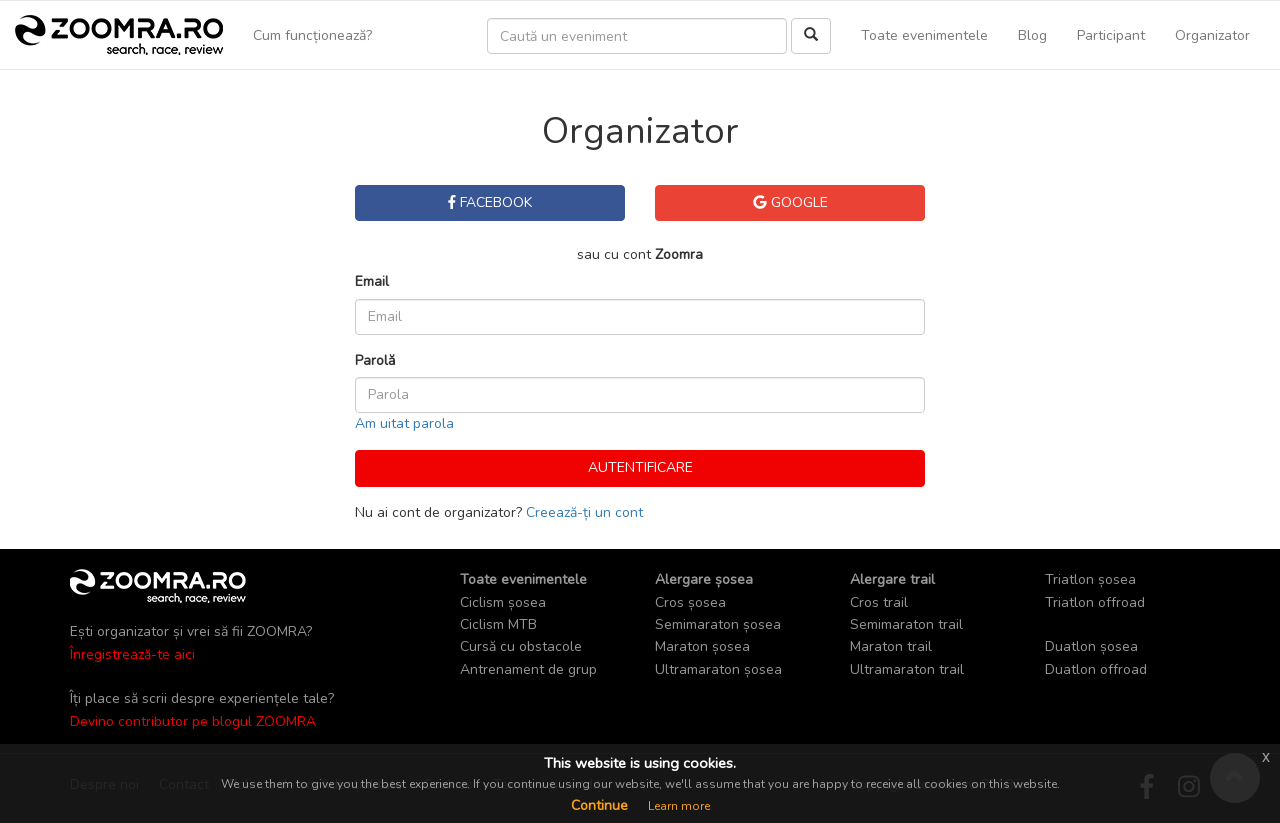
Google (790, 202)
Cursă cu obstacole (521, 646)
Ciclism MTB (498, 624)
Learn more (679, 806)
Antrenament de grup (528, 669)
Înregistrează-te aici (132, 654)
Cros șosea (690, 602)
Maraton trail (891, 646)
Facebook (490, 202)
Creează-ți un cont (584, 512)
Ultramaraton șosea (718, 669)
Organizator (1212, 35)
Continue (599, 805)
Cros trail (879, 602)
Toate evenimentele (924, 35)
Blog (1032, 35)
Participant (1111, 35)
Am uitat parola (404, 423)
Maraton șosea (702, 646)
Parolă (375, 360)
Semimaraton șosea (718, 624)
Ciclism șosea (503, 602)
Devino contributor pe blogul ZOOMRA (193, 721)
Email (372, 281)
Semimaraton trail (906, 624)
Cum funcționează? (312, 35)
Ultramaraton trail (907, 669)
